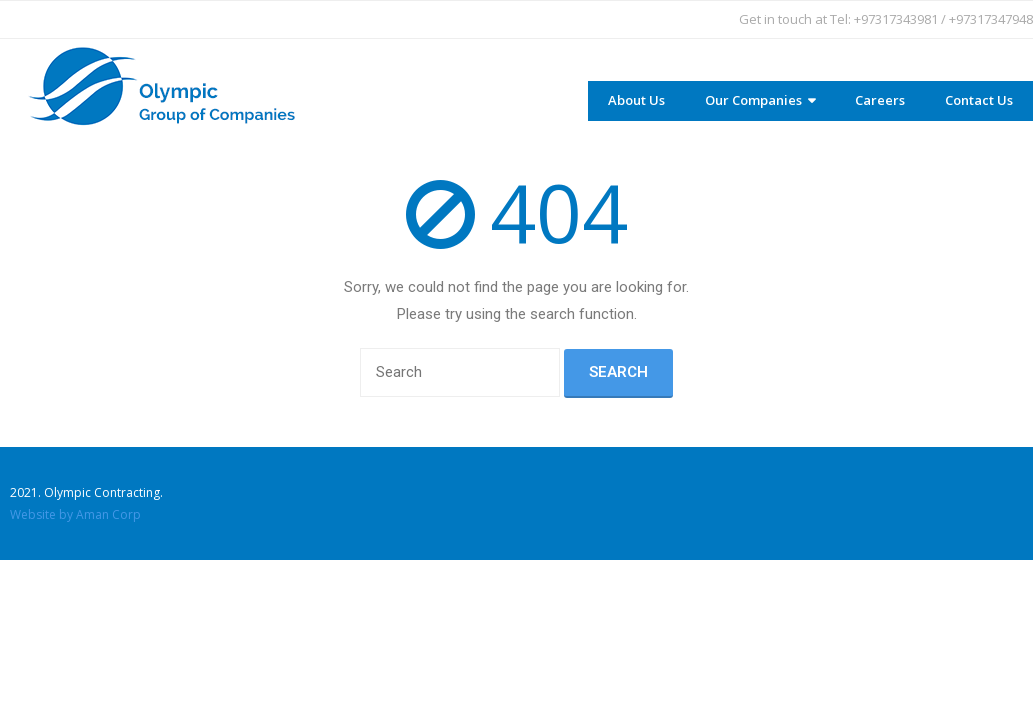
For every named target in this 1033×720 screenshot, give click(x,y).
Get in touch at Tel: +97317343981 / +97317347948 (886, 19)
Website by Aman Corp (75, 514)
